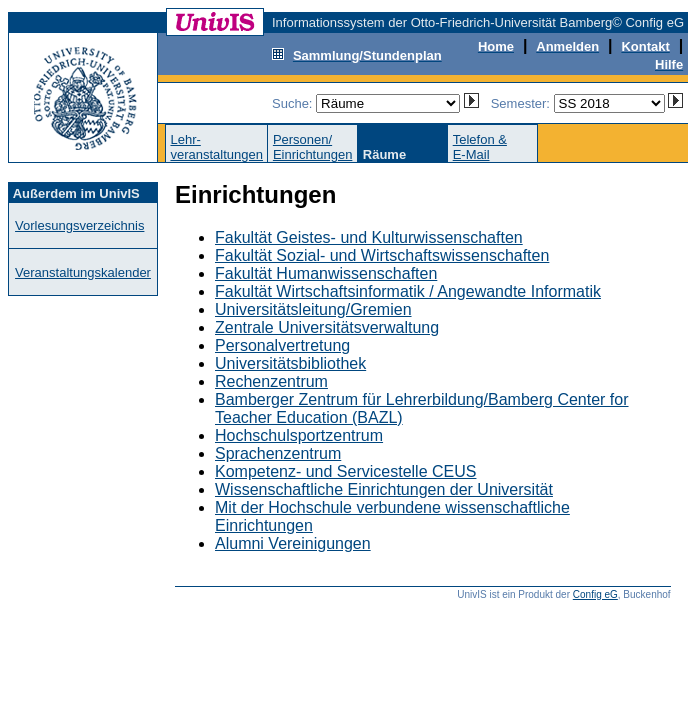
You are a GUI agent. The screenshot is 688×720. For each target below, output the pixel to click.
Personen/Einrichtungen (313, 147)
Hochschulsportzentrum (299, 435)
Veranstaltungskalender (83, 272)
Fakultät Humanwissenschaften (326, 273)
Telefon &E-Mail (480, 147)
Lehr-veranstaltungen (216, 147)
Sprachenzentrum (278, 453)
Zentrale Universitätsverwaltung (327, 327)
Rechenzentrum (271, 381)
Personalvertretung (282, 345)
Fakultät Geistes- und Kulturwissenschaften (369, 237)
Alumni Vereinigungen (293, 543)
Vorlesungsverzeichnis (79, 225)
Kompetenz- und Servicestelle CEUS (345, 471)
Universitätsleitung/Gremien (313, 309)
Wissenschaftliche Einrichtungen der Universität (384, 489)
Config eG (595, 594)
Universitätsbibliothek (290, 363)
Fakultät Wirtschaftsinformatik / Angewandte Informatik (408, 291)
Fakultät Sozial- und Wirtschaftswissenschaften (382, 255)
